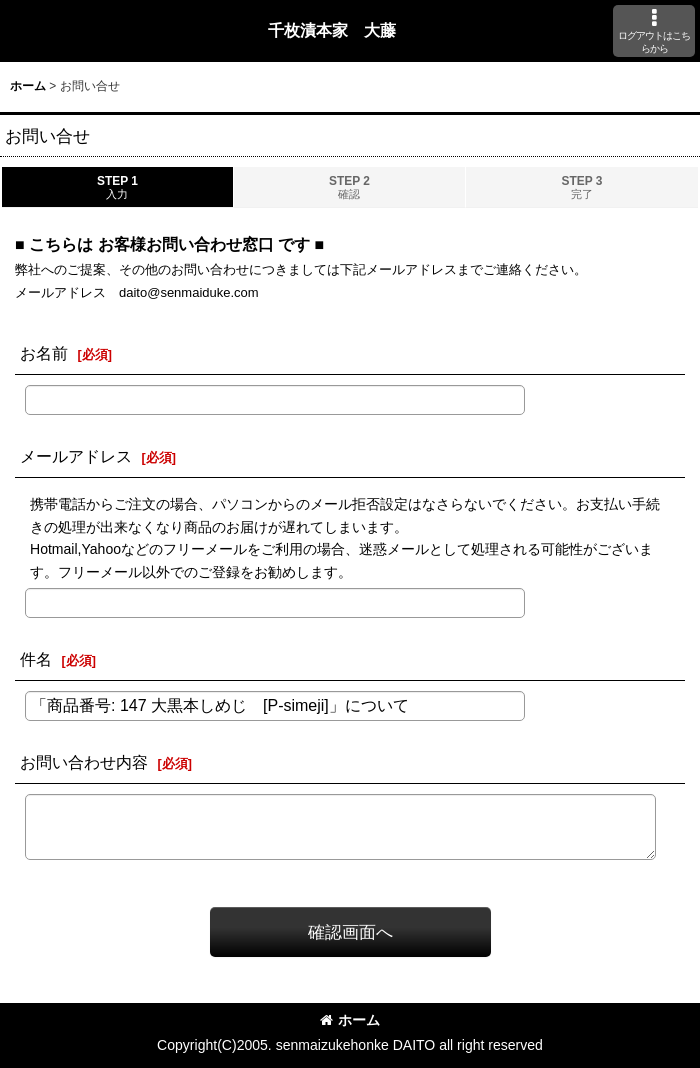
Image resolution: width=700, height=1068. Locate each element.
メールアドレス (76, 456)
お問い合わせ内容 (84, 762)
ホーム (350, 1020)
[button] (654, 31)
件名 (36, 659)
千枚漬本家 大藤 (332, 30)
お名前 (44, 353)
